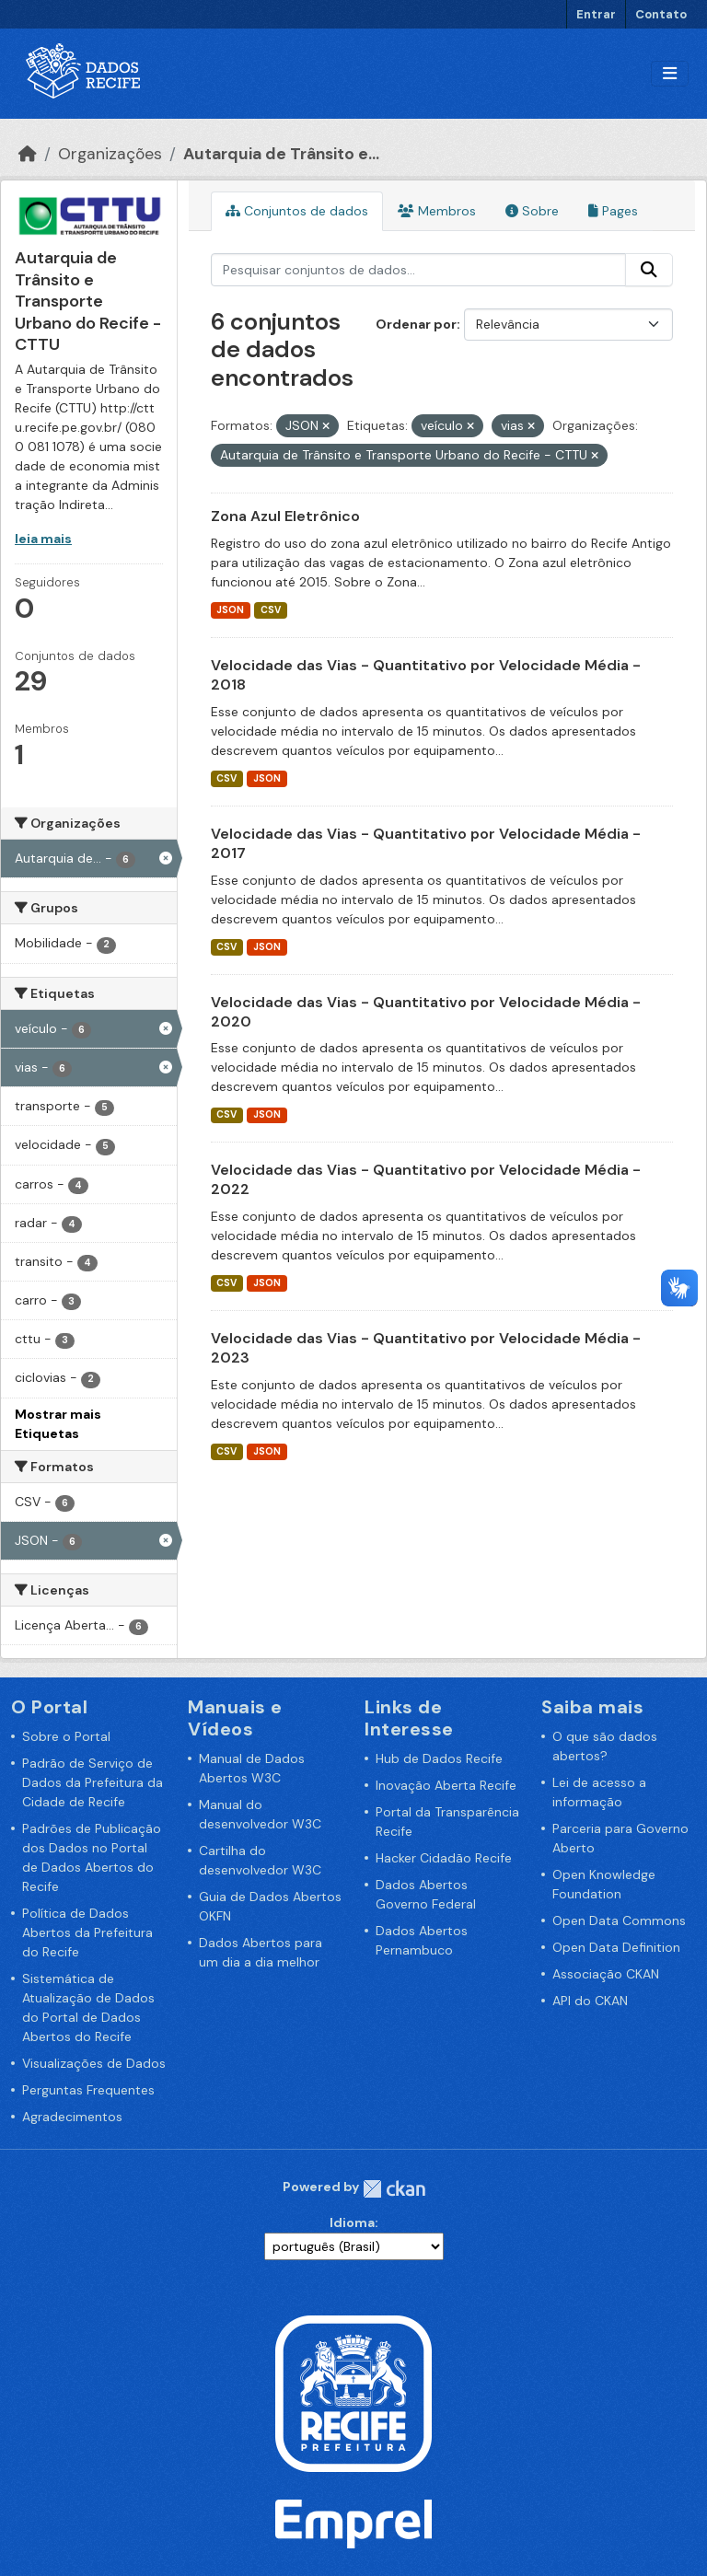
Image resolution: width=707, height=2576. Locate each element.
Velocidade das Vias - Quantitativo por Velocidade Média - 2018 (426, 675)
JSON (230, 610)
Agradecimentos (72, 2116)
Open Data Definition (616, 1947)
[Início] (27, 154)
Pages (613, 211)
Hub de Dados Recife (439, 1758)
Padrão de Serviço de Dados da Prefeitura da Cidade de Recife (92, 1782)
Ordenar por (416, 324)
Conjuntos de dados (297, 211)
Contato (661, 14)
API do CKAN (590, 2000)
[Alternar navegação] (670, 74)
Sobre (532, 211)
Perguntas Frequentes (88, 2090)
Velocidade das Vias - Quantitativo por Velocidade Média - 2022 (426, 1179)
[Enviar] (649, 269)
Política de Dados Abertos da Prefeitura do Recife (87, 1932)
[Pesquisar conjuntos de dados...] (419, 269)
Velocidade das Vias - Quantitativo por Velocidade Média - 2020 (426, 1011)
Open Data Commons (619, 1920)
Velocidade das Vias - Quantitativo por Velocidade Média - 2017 (426, 843)
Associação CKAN (605, 1974)
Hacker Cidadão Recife (444, 1858)
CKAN (394, 2189)
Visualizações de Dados (94, 2063)
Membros (437, 211)
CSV (271, 610)
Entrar (596, 14)
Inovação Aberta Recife (446, 1785)
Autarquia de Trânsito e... (281, 154)
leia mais (43, 538)
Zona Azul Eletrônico (285, 516)
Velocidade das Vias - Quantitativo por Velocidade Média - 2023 (426, 1348)
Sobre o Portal (66, 1736)
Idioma (352, 2222)
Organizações (110, 154)
